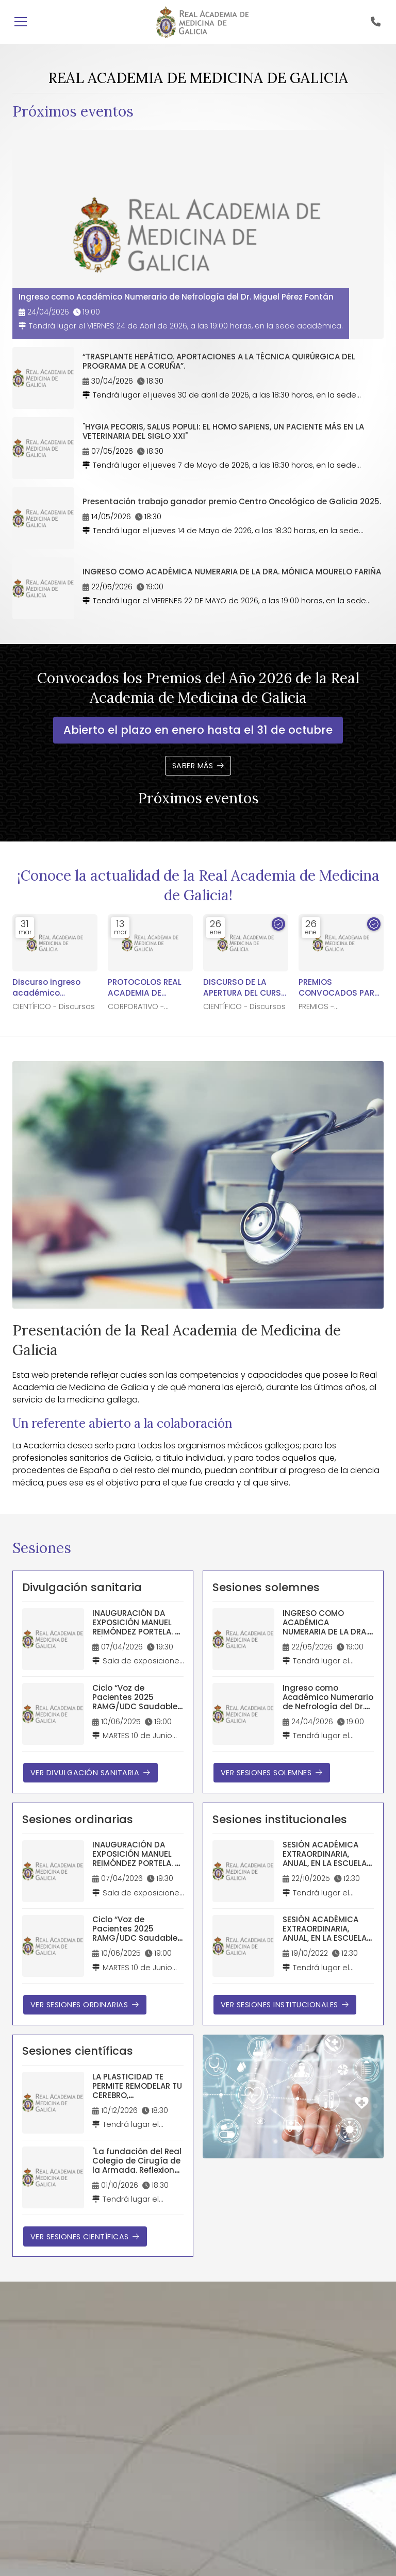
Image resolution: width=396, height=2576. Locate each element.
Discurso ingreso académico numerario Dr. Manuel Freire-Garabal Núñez (46, 988)
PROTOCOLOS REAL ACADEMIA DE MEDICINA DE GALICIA (150, 988)
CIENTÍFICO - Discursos (53, 1006)
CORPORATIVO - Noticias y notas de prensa (144, 1006)
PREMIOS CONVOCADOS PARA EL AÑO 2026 (339, 988)
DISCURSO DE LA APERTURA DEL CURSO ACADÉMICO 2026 (245, 988)
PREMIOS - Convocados (323, 1006)
